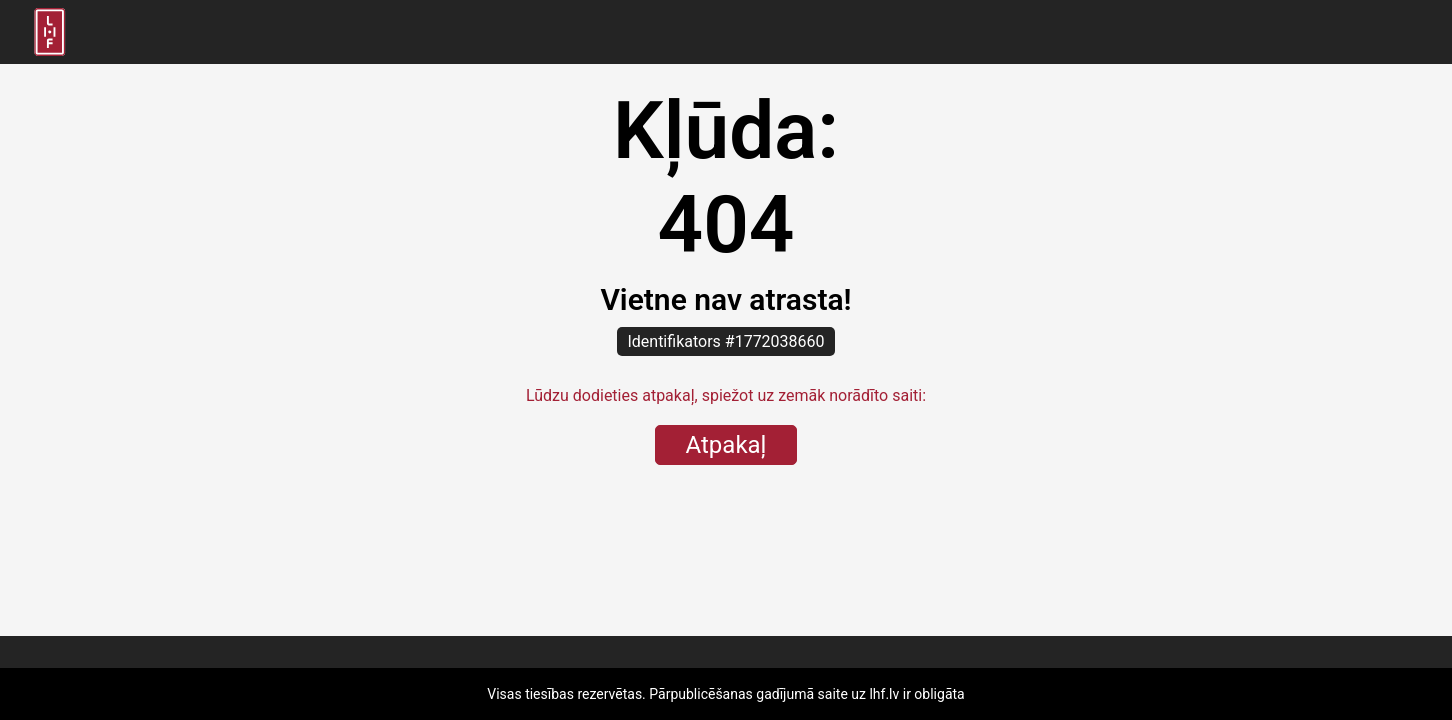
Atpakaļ (726, 445)
